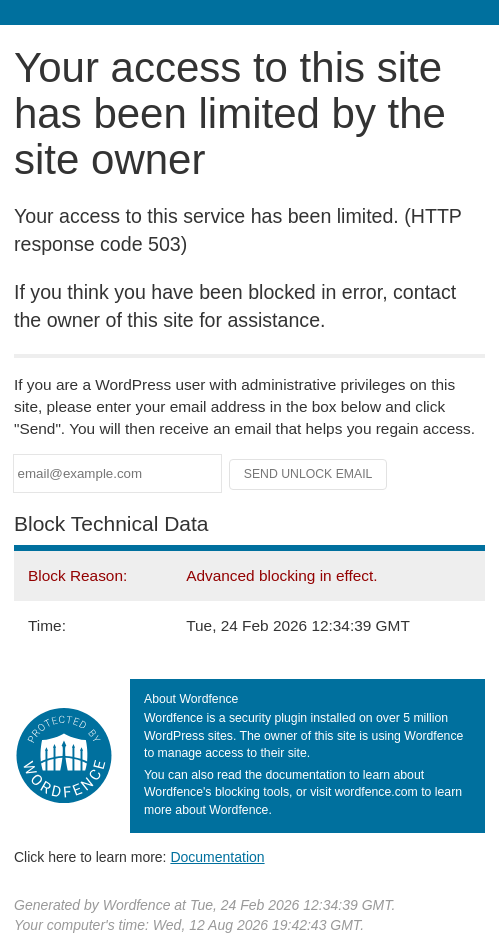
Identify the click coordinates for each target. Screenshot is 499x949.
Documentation (217, 857)
